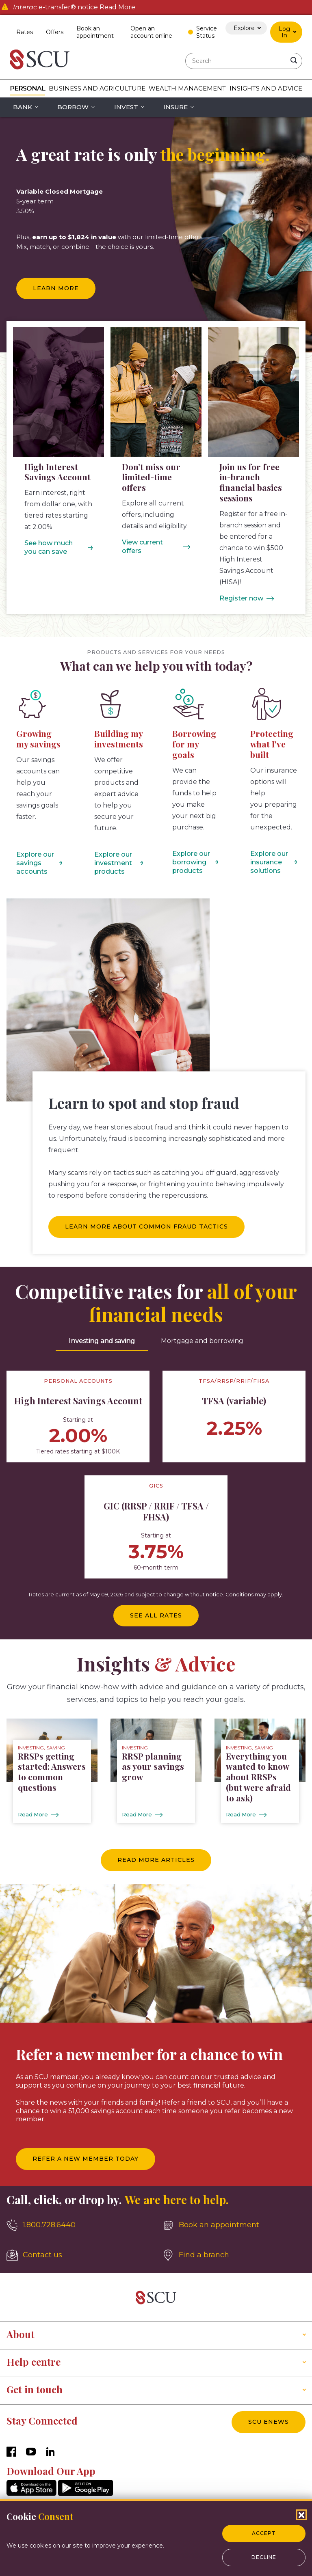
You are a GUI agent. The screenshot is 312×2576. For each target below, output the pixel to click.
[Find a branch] (234, 2255)
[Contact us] (78, 2255)
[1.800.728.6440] (78, 2225)
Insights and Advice (266, 88)
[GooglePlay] (85, 2494)
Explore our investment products (113, 862)
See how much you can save (48, 547)
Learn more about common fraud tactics (146, 1226)
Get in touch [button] (34, 2389)
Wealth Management (187, 88)
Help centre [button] (33, 2361)
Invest (126, 107)
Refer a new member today (85, 2158)
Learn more (56, 288)
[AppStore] (31, 2494)
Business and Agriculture (97, 88)
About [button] (20, 2334)
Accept (264, 2533)
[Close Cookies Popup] (301, 2515)
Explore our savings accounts (35, 862)
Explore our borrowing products (191, 861)
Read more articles (156, 1859)
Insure (175, 107)
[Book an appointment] (234, 2225)
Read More (117, 7)
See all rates (156, 1615)
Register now (241, 598)
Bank (22, 107)
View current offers (142, 546)
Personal (27, 88)
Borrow (73, 107)
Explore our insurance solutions (269, 861)
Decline (263, 2557)
